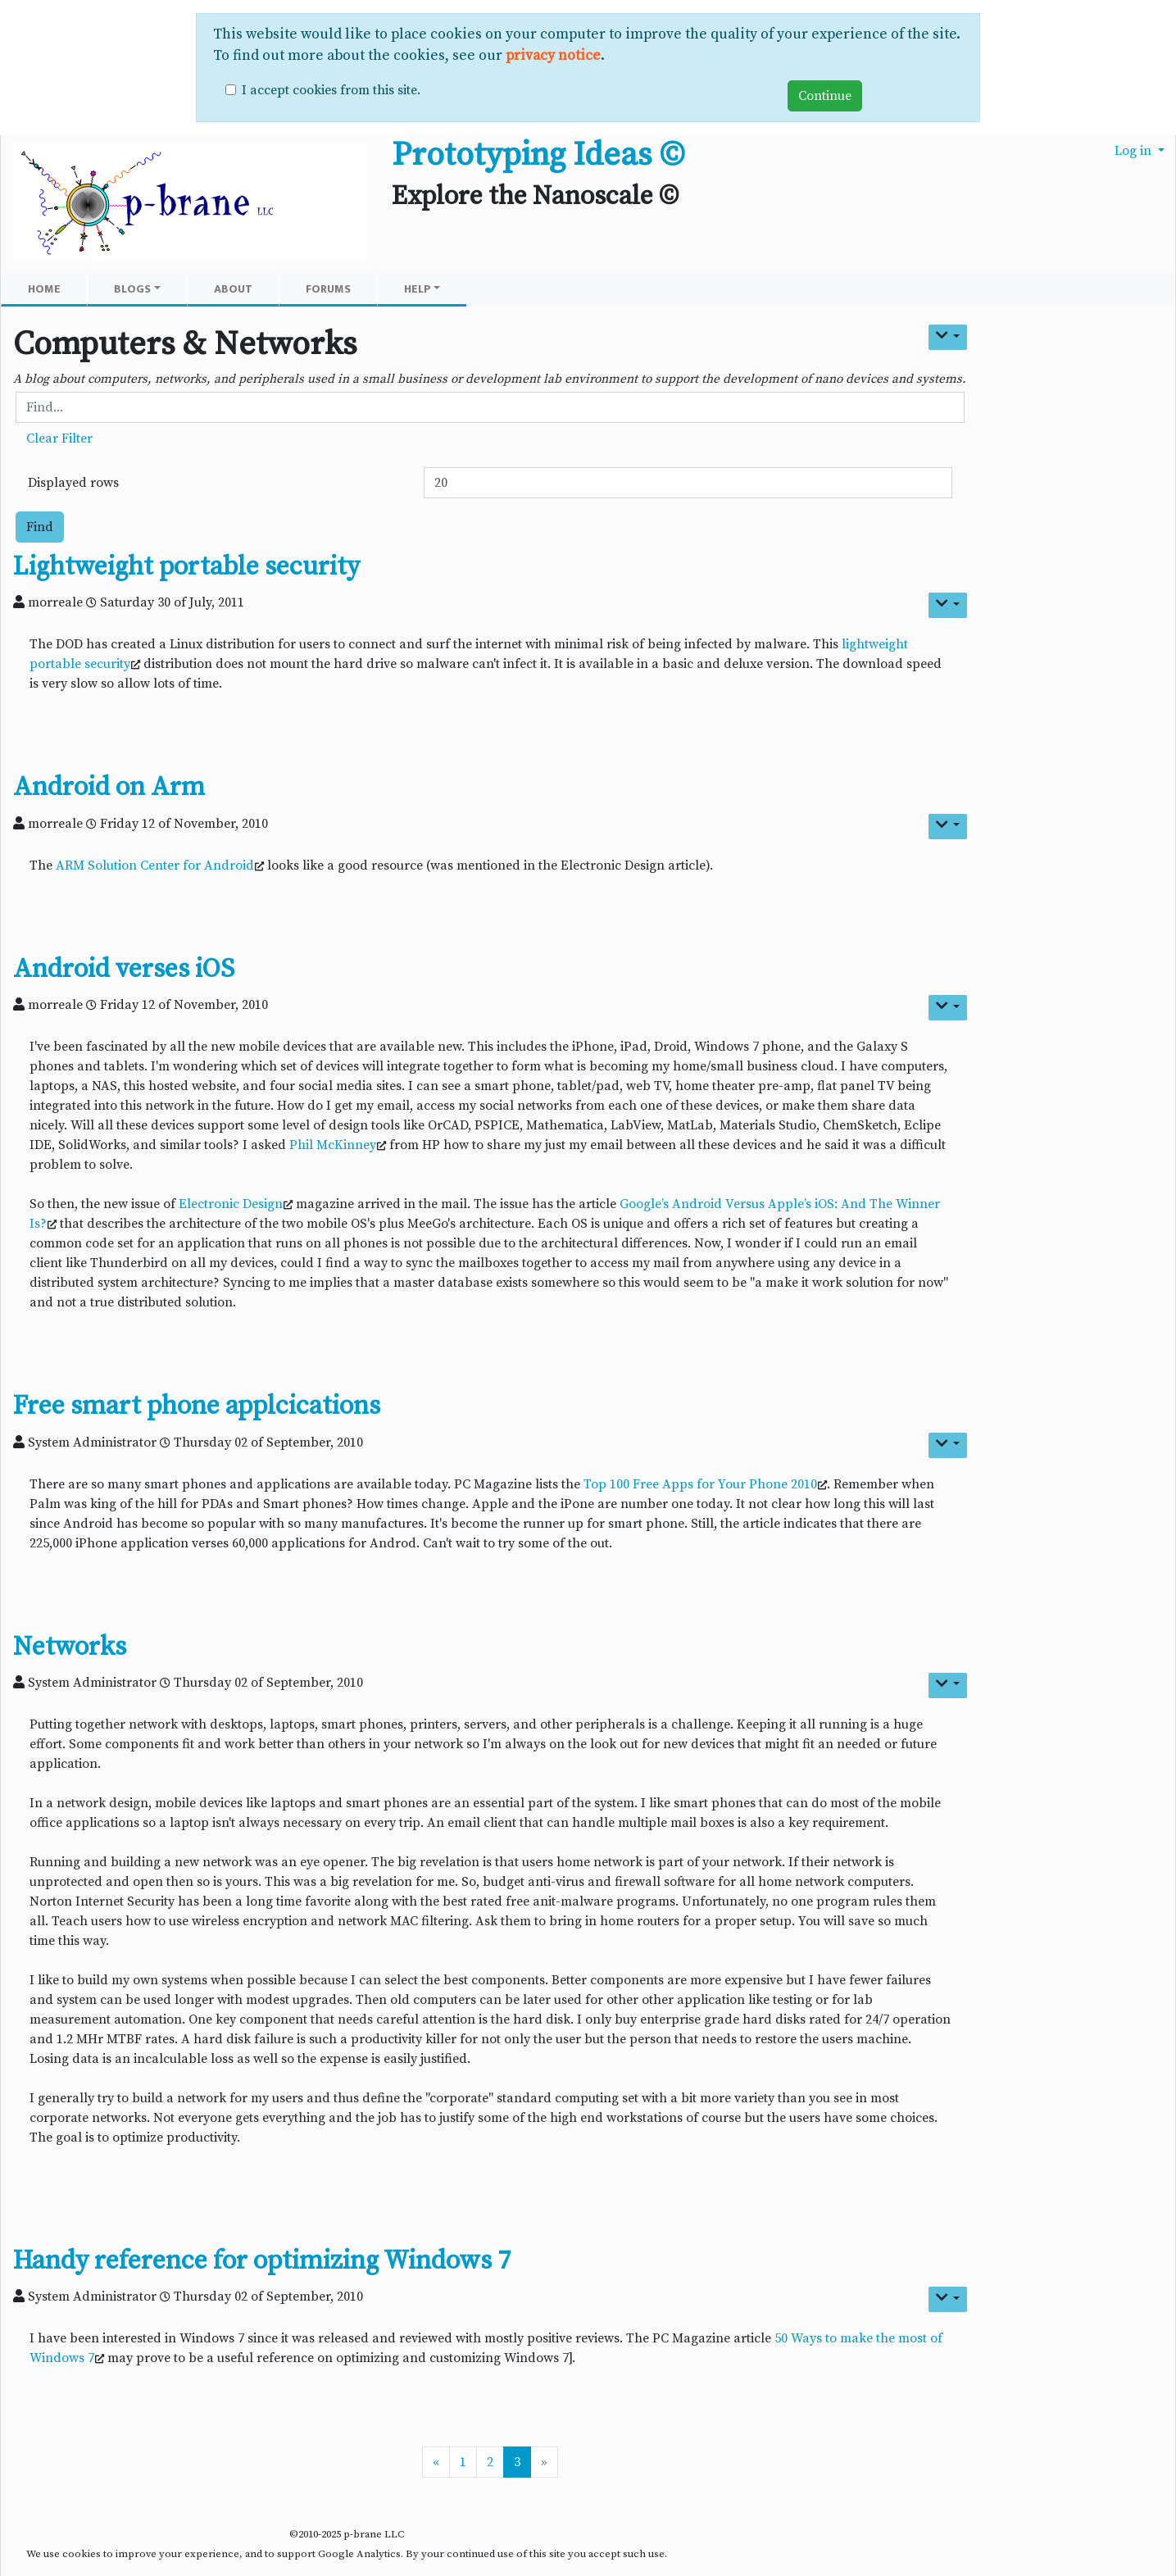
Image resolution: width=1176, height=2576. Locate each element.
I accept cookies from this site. (331, 90)
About (233, 288)
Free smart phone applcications (196, 1406)
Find (39, 527)
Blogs (137, 288)
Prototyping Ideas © (538, 154)
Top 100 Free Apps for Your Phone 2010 (700, 1484)
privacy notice (553, 56)
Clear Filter (59, 438)
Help (422, 288)
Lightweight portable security (186, 567)
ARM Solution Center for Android (155, 865)
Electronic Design (231, 1204)
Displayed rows (73, 483)
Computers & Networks (185, 344)
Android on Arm (109, 787)
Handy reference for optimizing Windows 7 (262, 2261)
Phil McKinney (332, 1145)
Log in (1135, 151)
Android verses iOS (123, 969)
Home (44, 288)
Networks (69, 1647)
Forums (328, 288)
